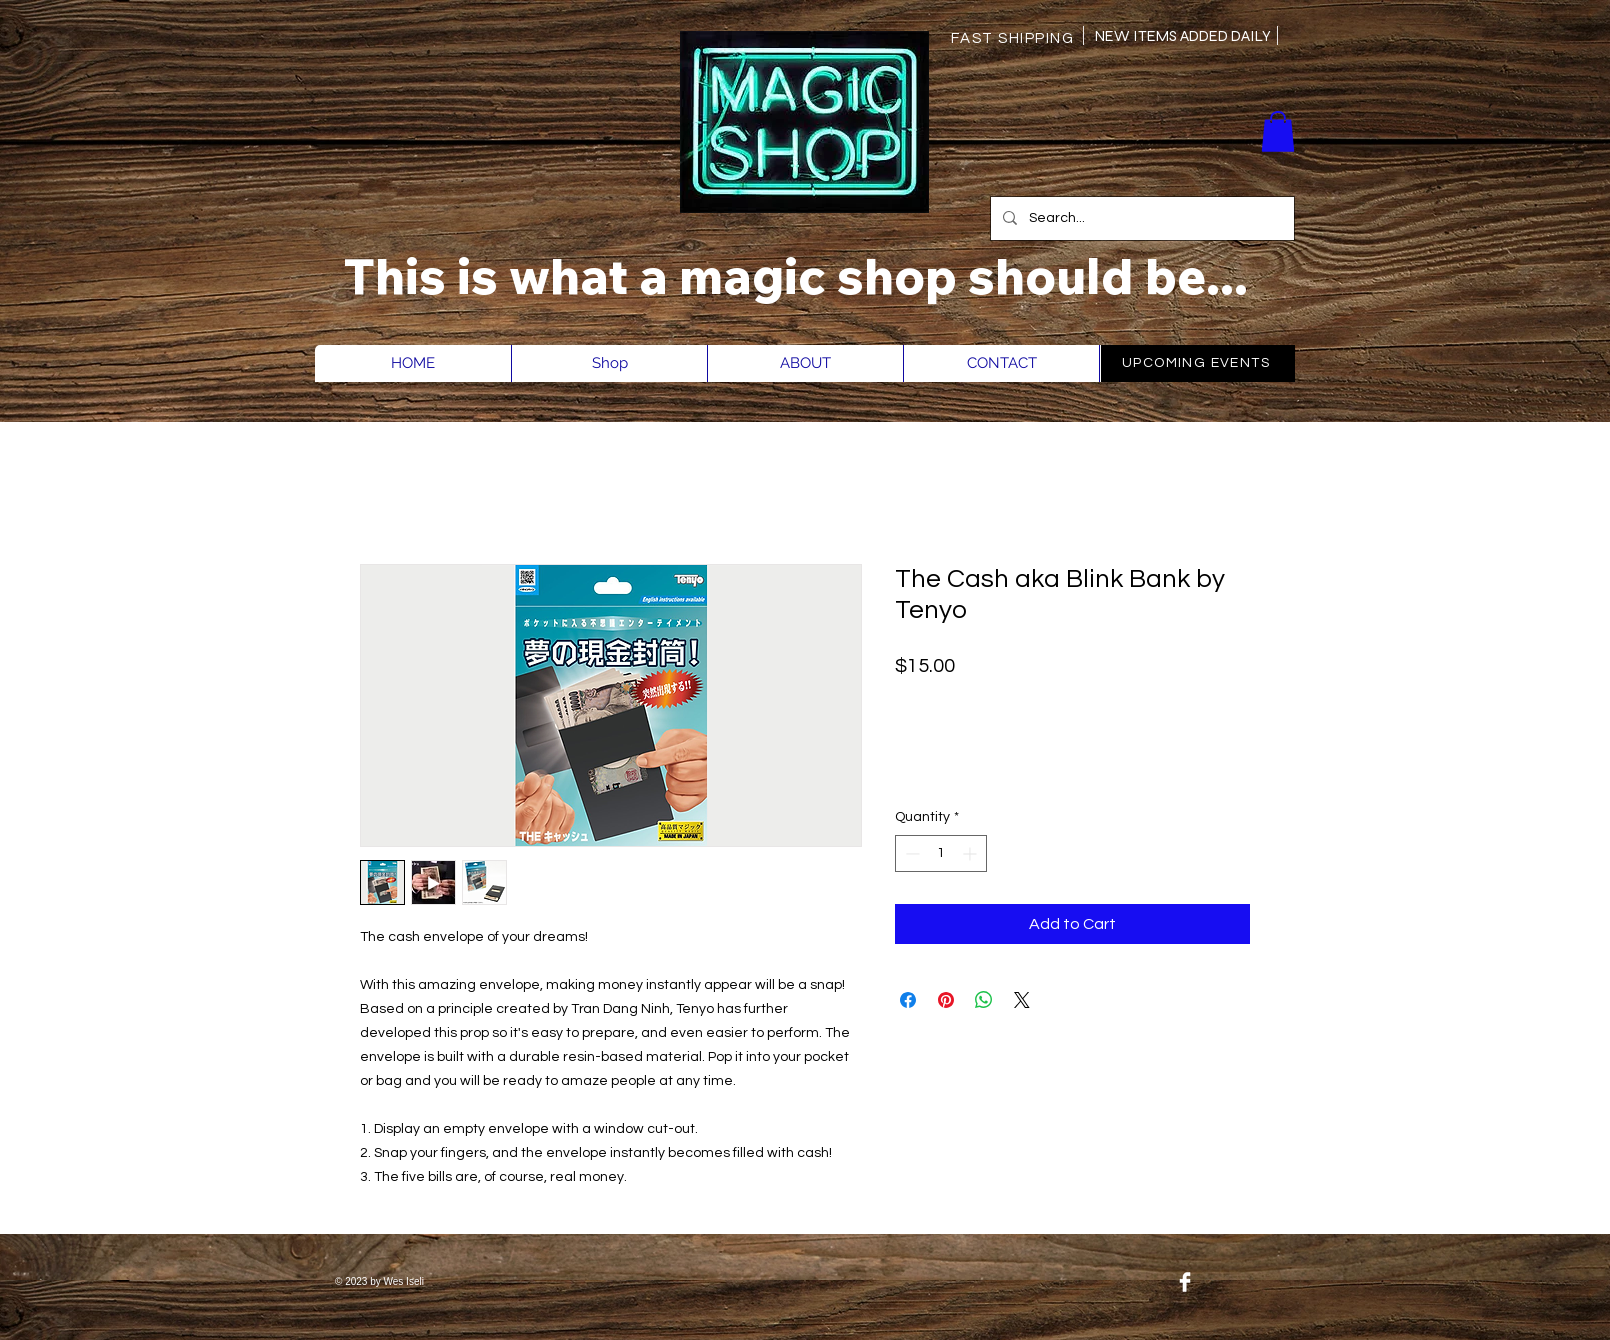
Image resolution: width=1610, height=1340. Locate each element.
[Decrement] (910, 853)
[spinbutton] (941, 853)
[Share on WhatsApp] (984, 1000)
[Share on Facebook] (908, 1000)
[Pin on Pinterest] (946, 1000)
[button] (1278, 131)
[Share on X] (1022, 1000)
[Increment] (971, 853)
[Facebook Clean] (1185, 1282)
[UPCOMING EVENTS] (1198, 363)
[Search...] (1140, 218)
